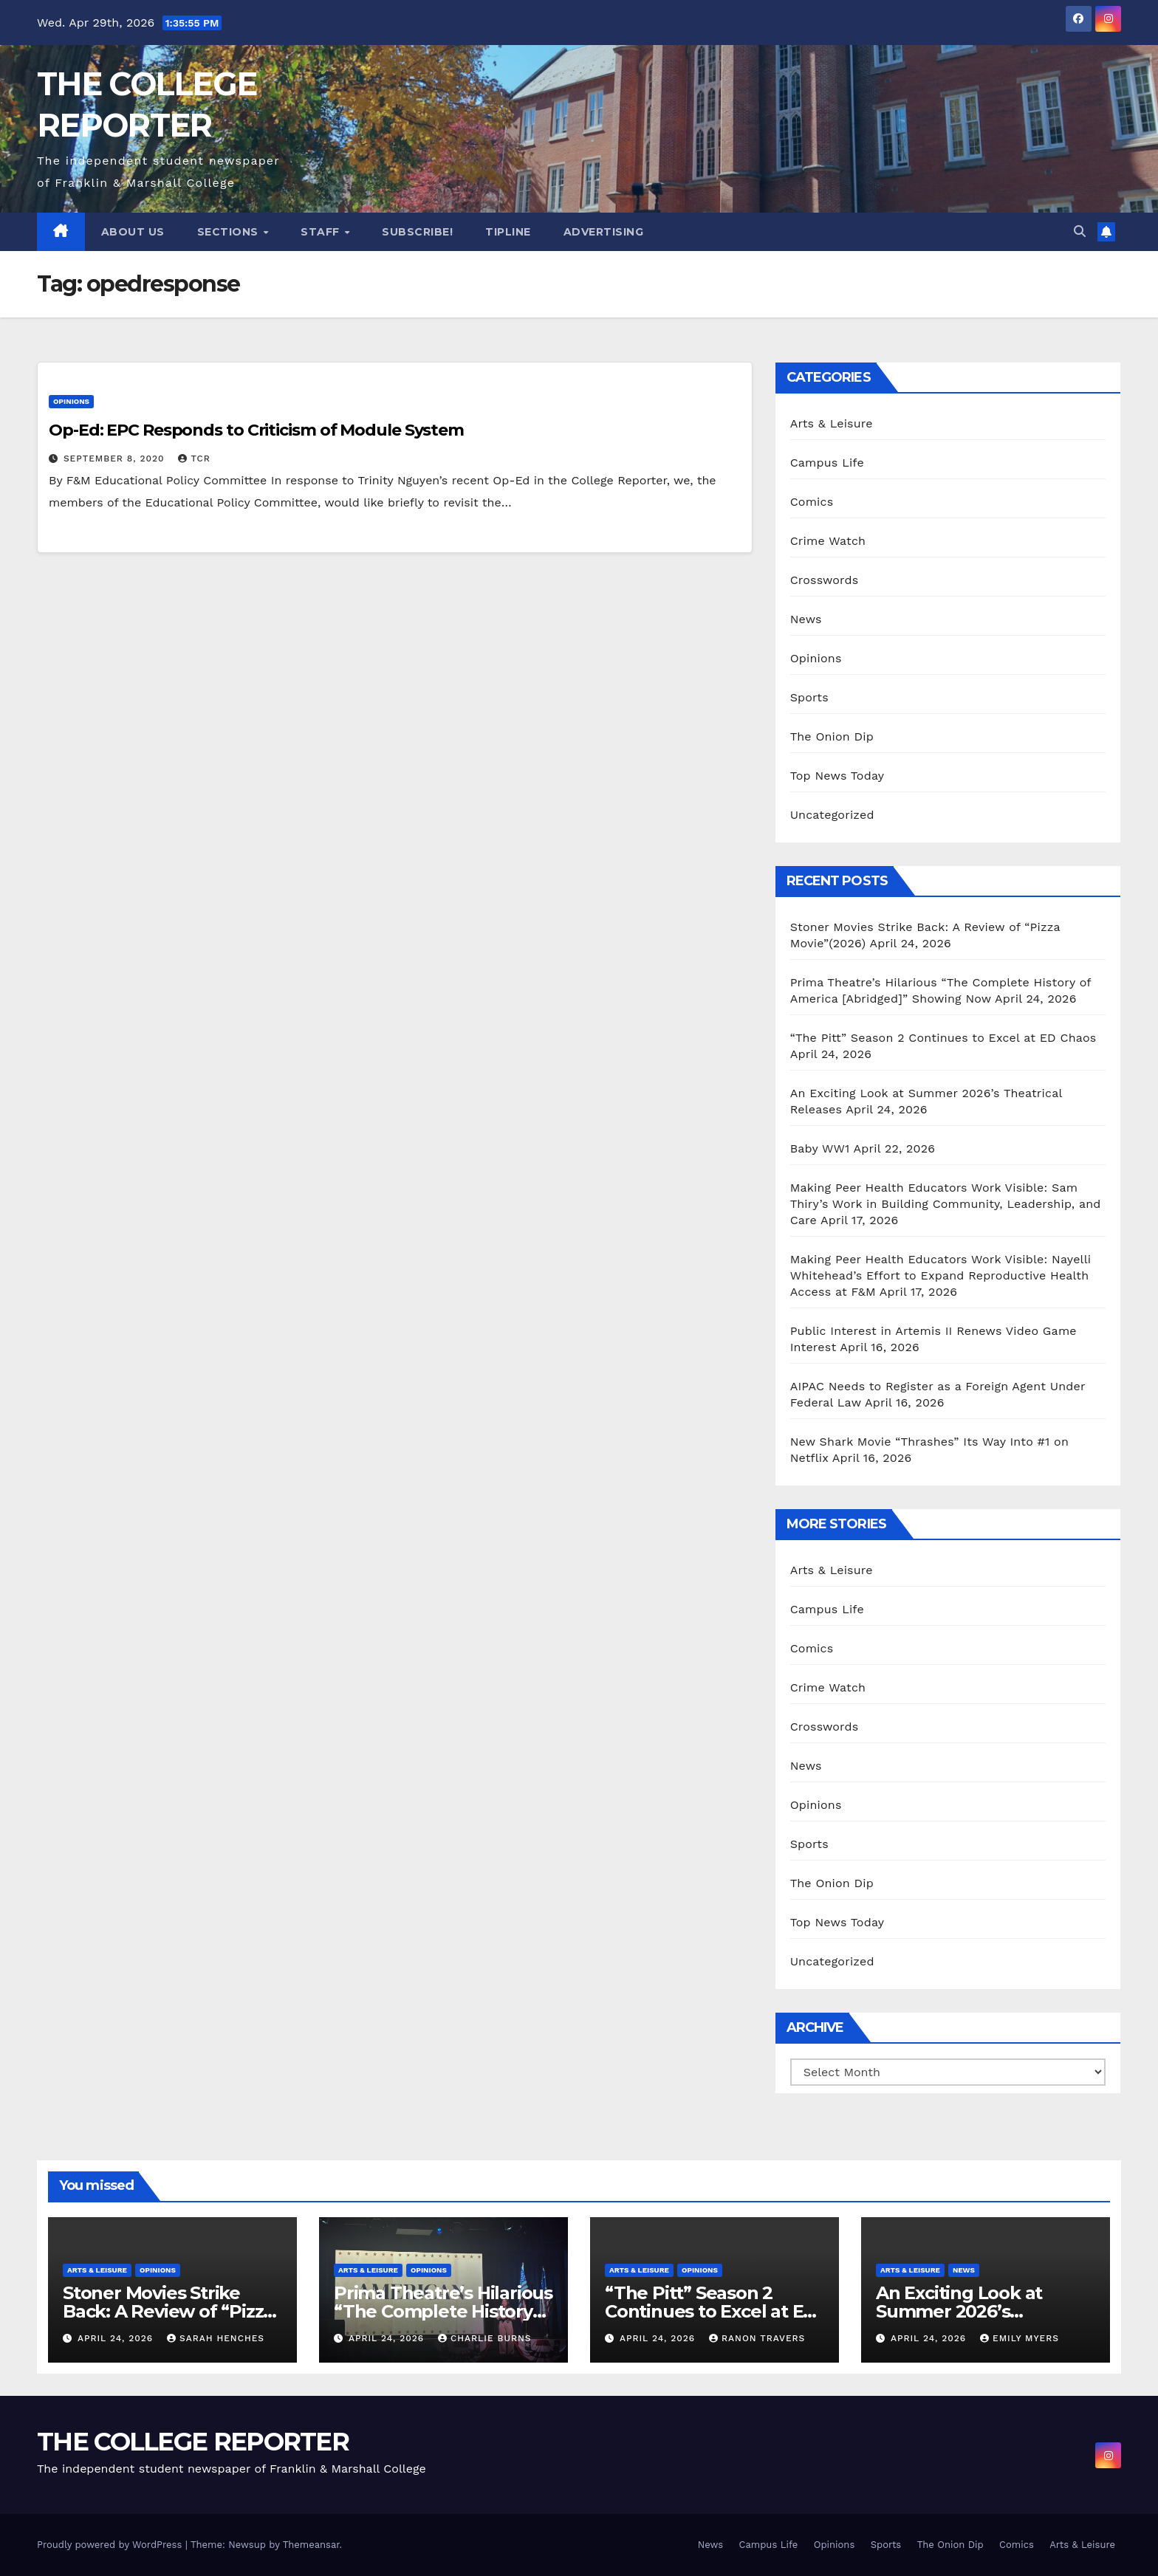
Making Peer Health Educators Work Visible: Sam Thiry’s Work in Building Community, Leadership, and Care (945, 1204)
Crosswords (824, 580)
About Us (133, 231)
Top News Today (837, 776)
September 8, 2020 (116, 458)
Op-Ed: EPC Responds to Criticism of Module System (256, 430)
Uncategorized (832, 815)
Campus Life (827, 463)
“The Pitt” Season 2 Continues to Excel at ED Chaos (943, 1038)
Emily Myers (1019, 2338)
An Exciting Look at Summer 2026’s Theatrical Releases (961, 2311)
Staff (322, 231)
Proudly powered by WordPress (111, 2544)
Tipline (508, 231)
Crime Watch (828, 541)
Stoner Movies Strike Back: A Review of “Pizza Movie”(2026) (168, 2311)
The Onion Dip (832, 736)
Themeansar (311, 2544)
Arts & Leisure (831, 423)
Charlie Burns (485, 2338)
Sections (229, 231)
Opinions (71, 401)
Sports (809, 697)
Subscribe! (417, 231)
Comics (812, 502)
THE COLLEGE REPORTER (193, 2441)
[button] (1080, 231)
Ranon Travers (757, 2338)
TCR (194, 458)
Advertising (603, 231)
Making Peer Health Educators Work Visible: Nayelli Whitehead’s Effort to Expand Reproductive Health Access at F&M (941, 1275)
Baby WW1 (820, 1148)
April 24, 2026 (117, 2338)
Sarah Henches (215, 2338)
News (806, 619)
